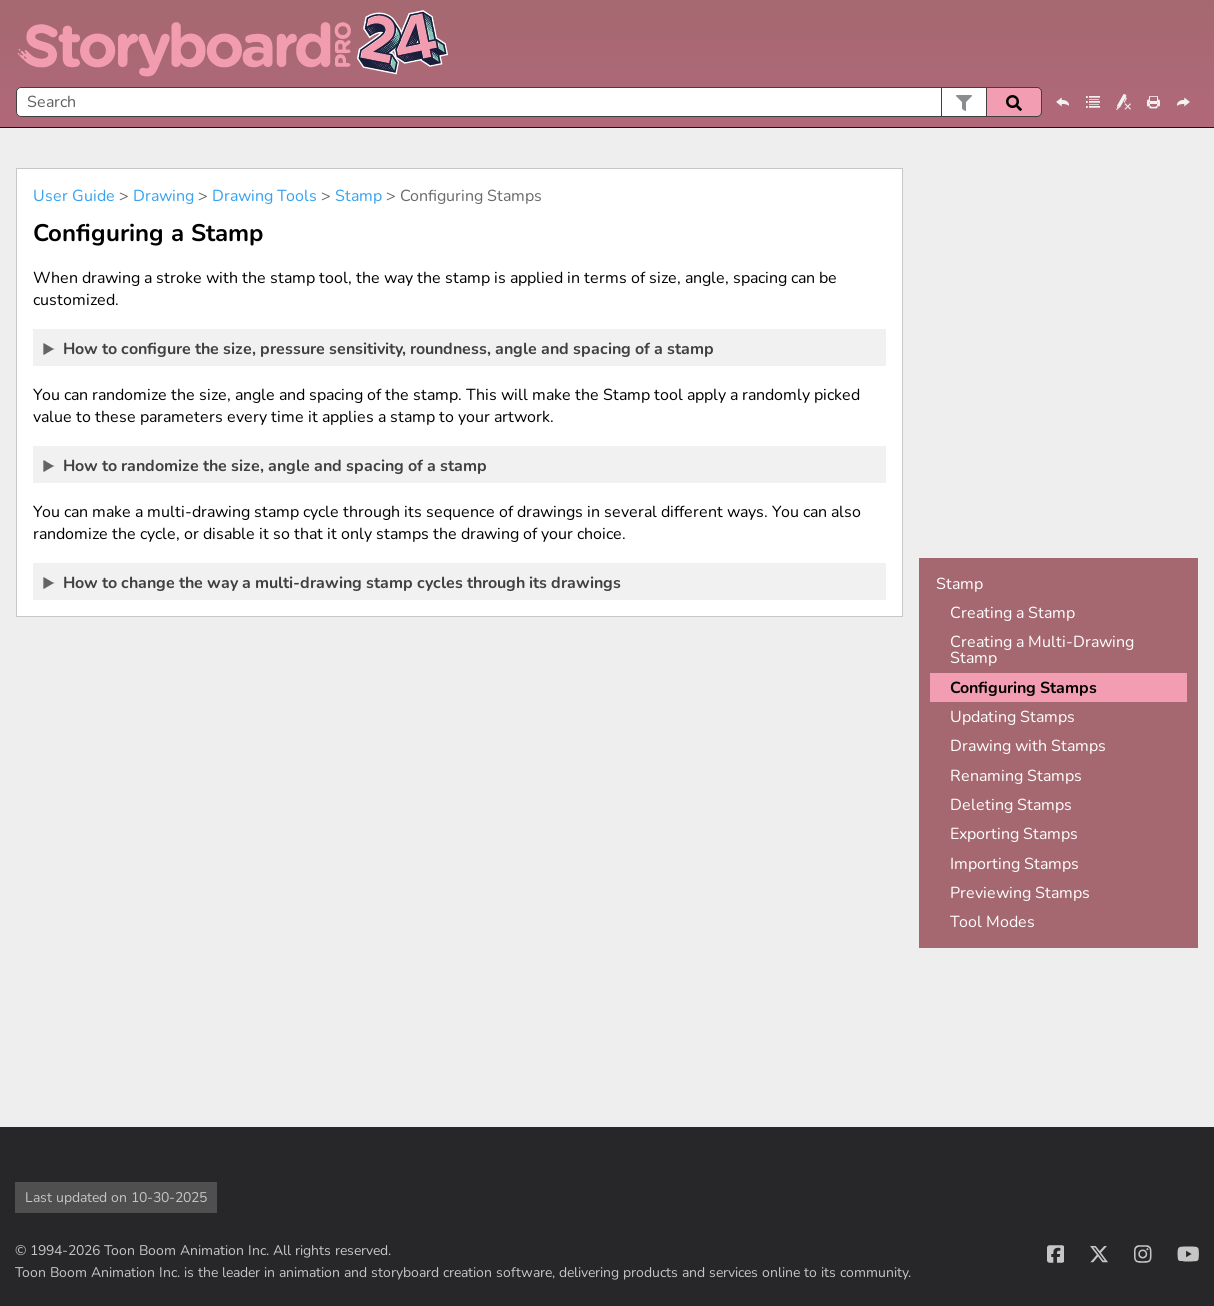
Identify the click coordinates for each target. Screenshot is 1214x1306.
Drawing (163, 196)
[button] (963, 102)
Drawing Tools (264, 196)
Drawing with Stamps (1028, 746)
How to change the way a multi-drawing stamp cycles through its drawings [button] (333, 582)
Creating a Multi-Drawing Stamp (1042, 650)
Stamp (358, 196)
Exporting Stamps (1014, 834)
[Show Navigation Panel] (1187, 44)
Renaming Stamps (1016, 776)
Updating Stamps (1012, 717)
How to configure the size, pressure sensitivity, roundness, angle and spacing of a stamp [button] (379, 348)
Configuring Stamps (1023, 688)
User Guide (74, 196)
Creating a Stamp (1012, 613)
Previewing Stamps (1020, 893)
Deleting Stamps (1011, 805)
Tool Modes (992, 922)
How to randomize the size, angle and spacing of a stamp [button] (266, 465)
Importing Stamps (1014, 864)
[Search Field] (529, 102)
